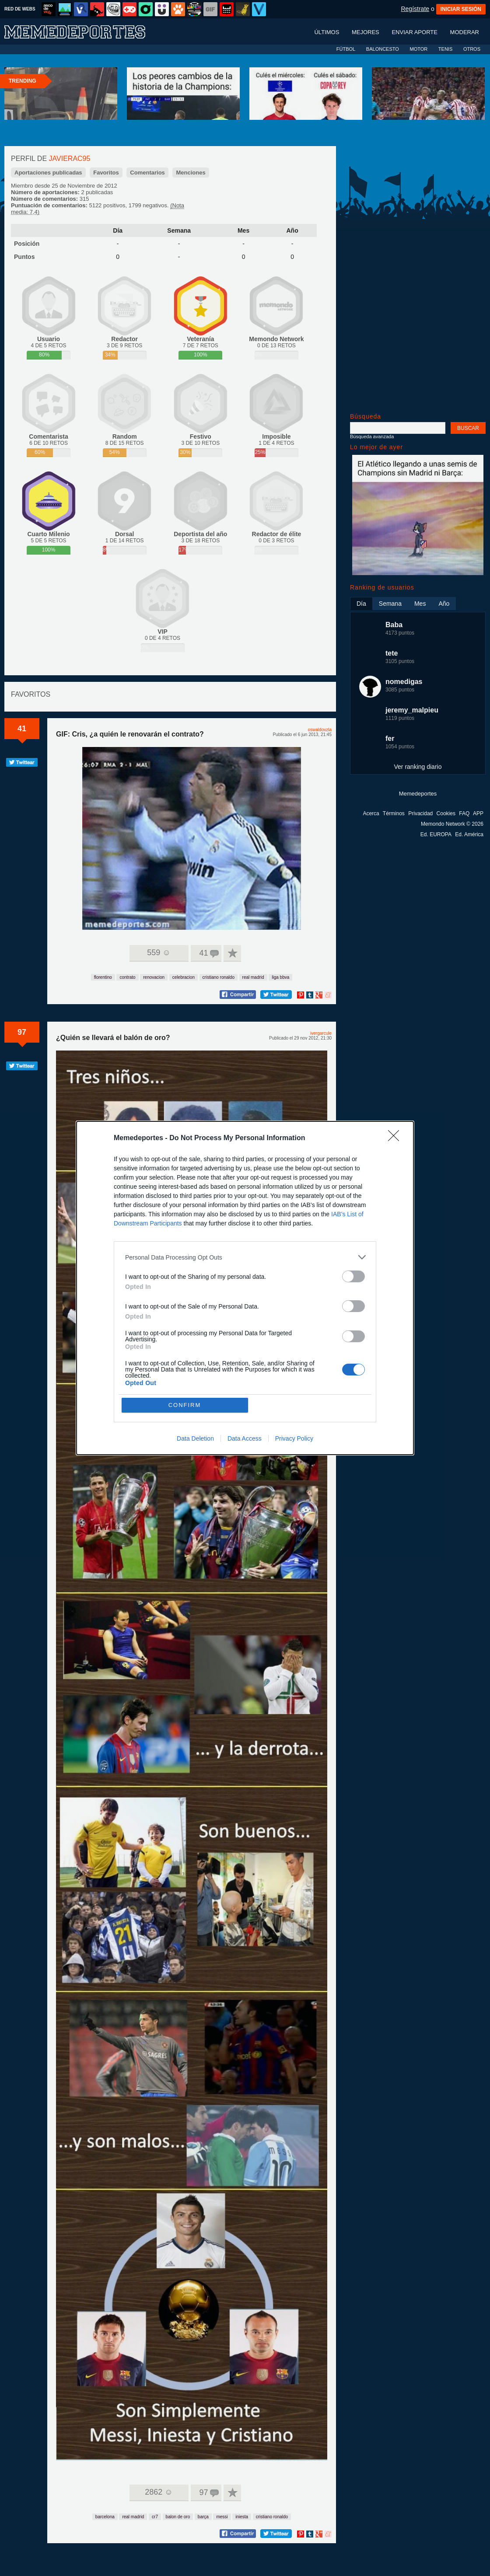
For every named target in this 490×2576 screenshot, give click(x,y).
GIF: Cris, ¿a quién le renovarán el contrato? (130, 734)
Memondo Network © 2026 (452, 824)
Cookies (446, 813)
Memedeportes (418, 793)
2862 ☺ (158, 2492)
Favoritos (106, 172)
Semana (179, 230)
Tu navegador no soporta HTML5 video (191, 838)
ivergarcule (321, 1033)
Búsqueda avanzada (372, 436)
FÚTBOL (345, 49)
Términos (394, 813)
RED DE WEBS (19, 9)
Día (117, 230)
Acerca (371, 813)
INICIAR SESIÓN (461, 9)
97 (22, 1032)
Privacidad (420, 813)
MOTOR (418, 49)
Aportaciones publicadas (48, 172)
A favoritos (232, 953)
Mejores (365, 41)
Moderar (464, 41)
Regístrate (415, 8)
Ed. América (469, 834)
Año (292, 230)
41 (22, 728)
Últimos (326, 41)
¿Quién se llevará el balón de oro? (113, 1037)
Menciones (190, 172)
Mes (243, 230)
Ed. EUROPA (436, 834)
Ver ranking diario (418, 766)
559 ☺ (158, 952)
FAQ (464, 813)
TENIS (445, 49)
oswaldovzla (320, 729)
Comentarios (147, 172)
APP (478, 813)
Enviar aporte (415, 41)
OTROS (471, 49)
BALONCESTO (382, 49)
